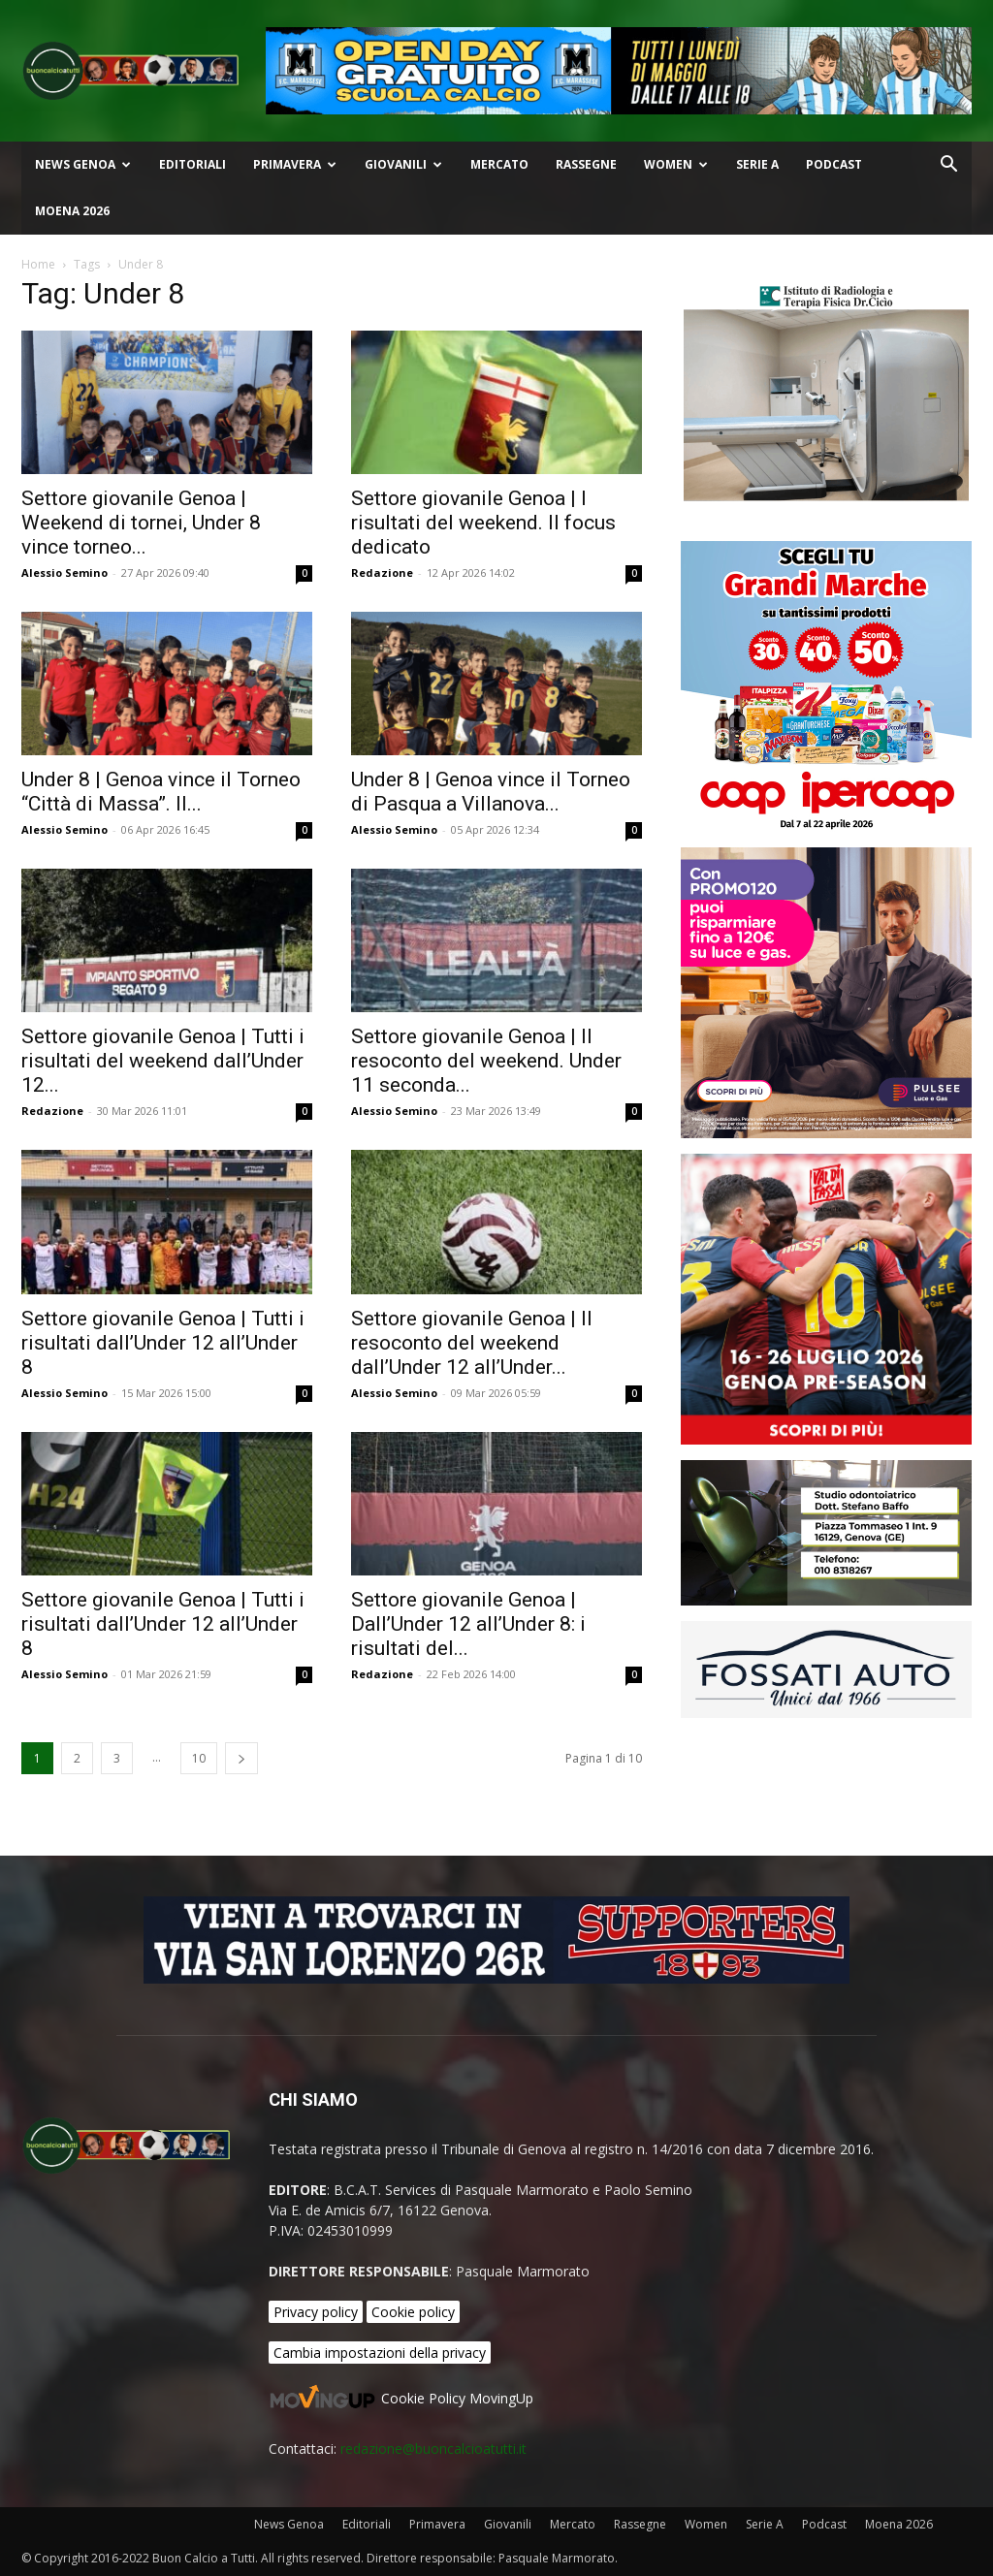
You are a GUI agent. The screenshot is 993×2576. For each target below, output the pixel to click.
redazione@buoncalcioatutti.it (433, 2448)
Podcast (834, 164)
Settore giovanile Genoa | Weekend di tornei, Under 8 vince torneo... (141, 522)
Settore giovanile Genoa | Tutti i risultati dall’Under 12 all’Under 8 (162, 1343)
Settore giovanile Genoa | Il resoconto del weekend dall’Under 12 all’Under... (472, 1343)
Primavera (294, 164)
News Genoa (83, 164)
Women (676, 164)
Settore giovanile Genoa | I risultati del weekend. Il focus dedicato (483, 522)
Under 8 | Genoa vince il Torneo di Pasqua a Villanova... (490, 791)
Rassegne (586, 164)
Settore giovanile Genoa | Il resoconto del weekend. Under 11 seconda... (486, 1061)
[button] (948, 166)
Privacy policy (315, 2312)
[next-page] (241, 1758)
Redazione (382, 572)
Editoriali (192, 164)
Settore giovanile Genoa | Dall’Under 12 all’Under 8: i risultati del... (468, 1624)
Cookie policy (413, 2312)
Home (38, 264)
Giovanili (403, 164)
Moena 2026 (72, 211)
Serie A (757, 164)
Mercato (499, 164)
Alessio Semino (64, 572)
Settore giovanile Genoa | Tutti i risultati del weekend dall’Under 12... (162, 1061)
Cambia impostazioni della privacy (379, 2352)
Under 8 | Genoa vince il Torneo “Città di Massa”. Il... (161, 791)
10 (199, 1758)
